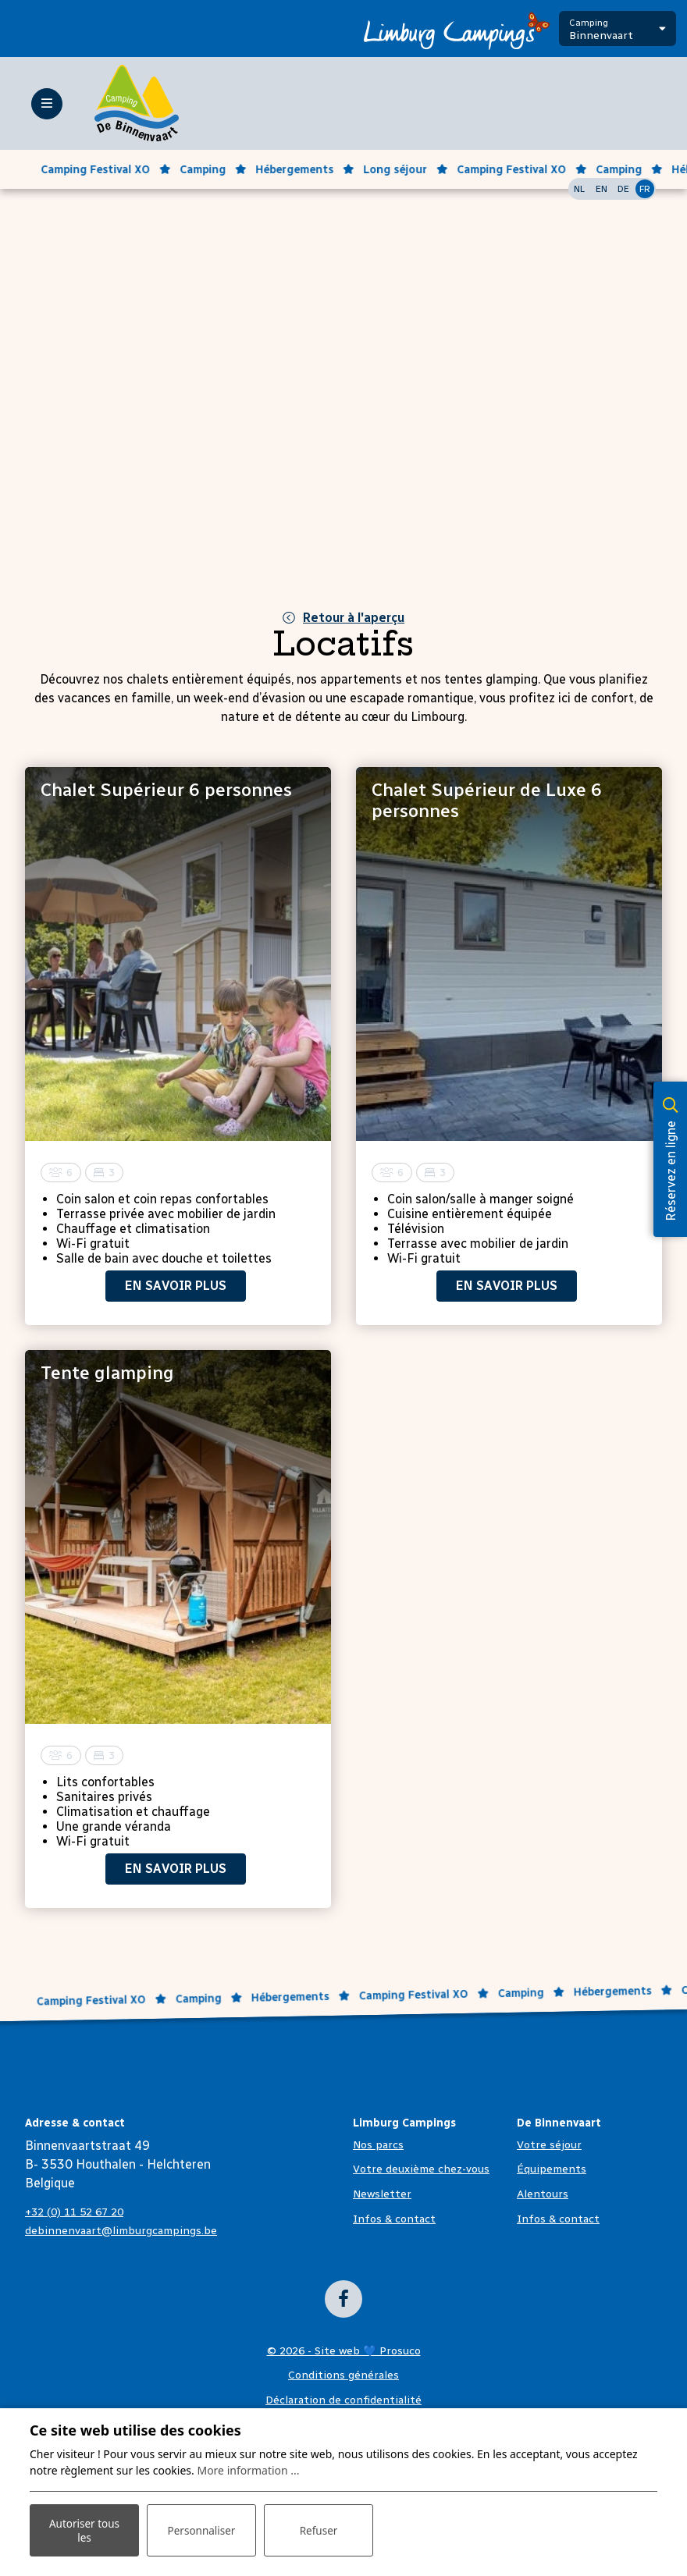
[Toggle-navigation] (46, 103)
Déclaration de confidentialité (343, 2400)
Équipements (551, 2169)
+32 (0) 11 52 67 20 (74, 2212)
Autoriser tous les (84, 2528)
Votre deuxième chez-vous (421, 2169)
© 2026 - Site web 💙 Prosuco (344, 2350)
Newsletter (382, 2194)
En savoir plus (175, 1285)
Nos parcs (378, 2144)
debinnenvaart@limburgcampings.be (121, 2230)
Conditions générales (343, 2375)
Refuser (318, 2528)
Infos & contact (394, 2219)
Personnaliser (201, 2528)
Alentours (542, 2194)
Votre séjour (549, 2144)
